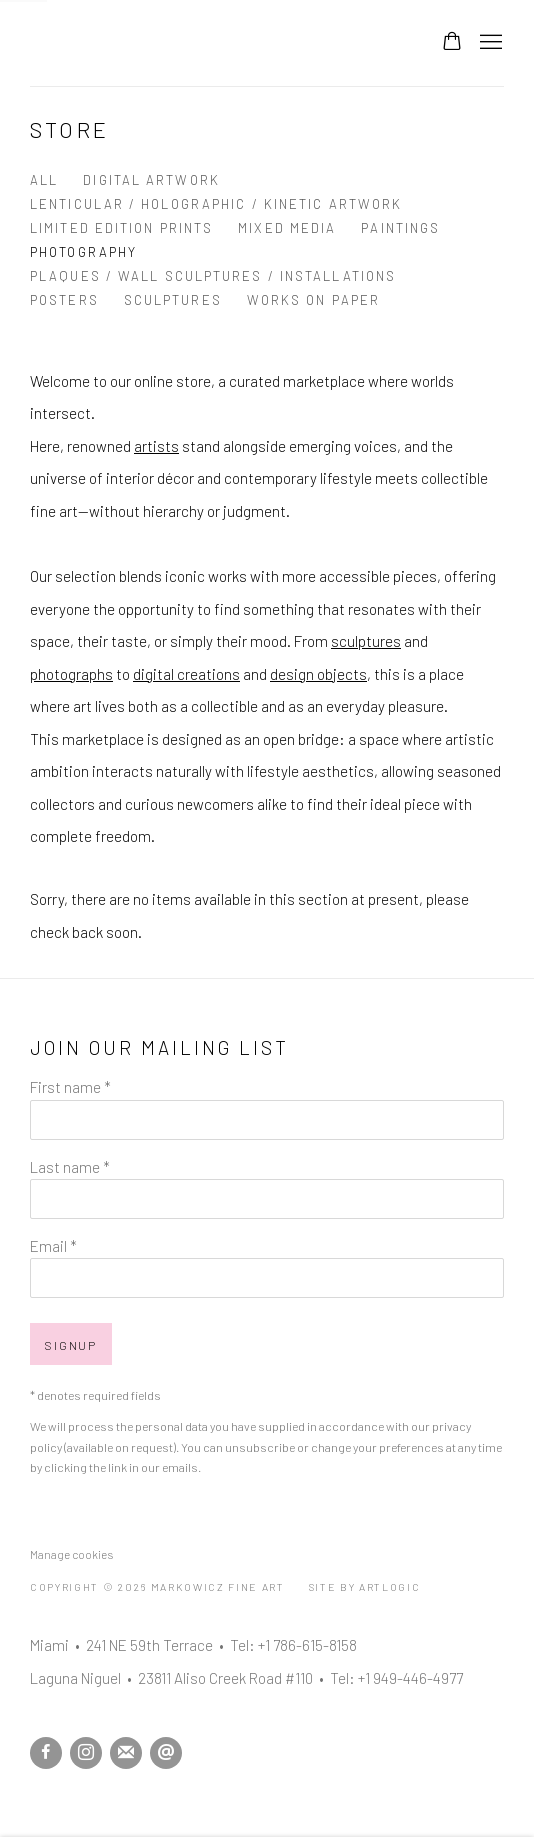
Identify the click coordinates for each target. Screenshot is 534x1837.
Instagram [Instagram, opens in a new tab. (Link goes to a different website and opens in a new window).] (86, 1753)
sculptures (366, 641)
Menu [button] (489, 43)
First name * (70, 1087)
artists (156, 446)
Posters (64, 300)
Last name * (70, 1167)
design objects (318, 674)
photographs (71, 674)
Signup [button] (71, 1345)
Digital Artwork (151, 180)
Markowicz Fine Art (130, 43)
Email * (53, 1246)
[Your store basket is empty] (452, 43)
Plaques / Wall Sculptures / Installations (213, 276)
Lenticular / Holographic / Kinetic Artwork (216, 204)
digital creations (186, 674)
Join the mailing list (126, 1753)
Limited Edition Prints (121, 228)
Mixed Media (287, 228)
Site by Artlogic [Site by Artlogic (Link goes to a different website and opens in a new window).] (365, 1586)
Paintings (400, 228)
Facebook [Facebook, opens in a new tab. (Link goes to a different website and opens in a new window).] (46, 1753)
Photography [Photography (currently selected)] (83, 252)
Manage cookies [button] (71, 1554)
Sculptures (173, 300)
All (44, 180)
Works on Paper (313, 300)
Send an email (166, 1753)
